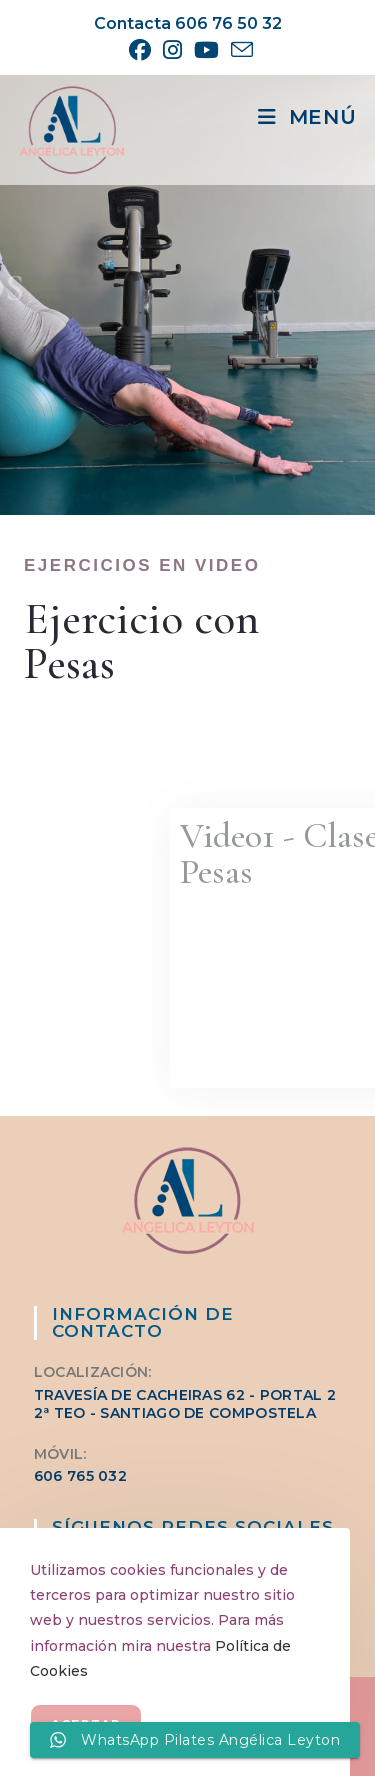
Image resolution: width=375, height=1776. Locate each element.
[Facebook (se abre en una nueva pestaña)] (140, 50)
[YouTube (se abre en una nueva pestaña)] (206, 50)
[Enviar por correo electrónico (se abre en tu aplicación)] (239, 50)
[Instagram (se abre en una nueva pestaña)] (172, 50)
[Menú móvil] (307, 117)
